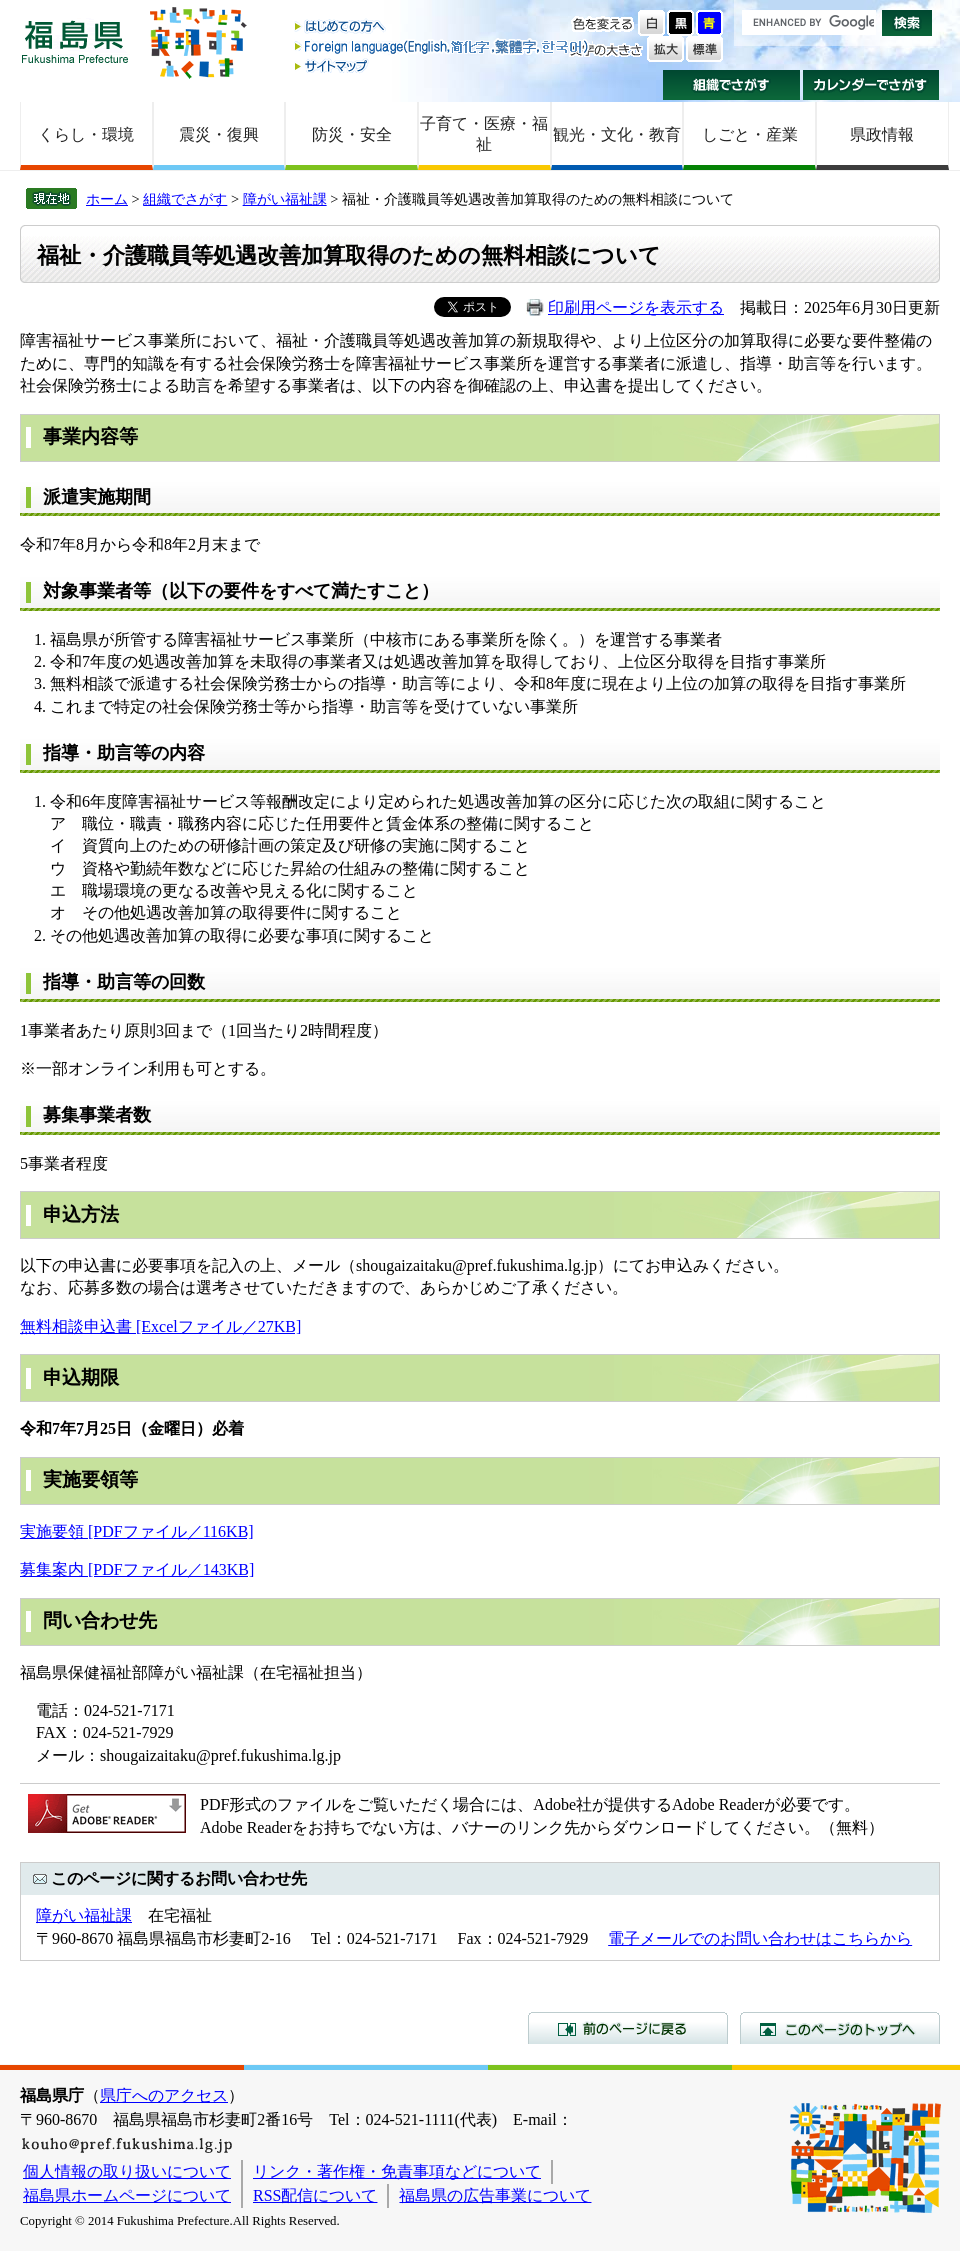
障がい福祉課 (285, 199)
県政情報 (882, 134)
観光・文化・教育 (617, 134)
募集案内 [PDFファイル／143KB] (137, 1569)
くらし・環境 (86, 134)
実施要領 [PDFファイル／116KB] (137, 1531)
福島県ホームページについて (127, 2195)
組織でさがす (731, 85)
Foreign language (443, 46)
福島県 (75, 41)
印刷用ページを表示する (636, 307)
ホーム (107, 199)
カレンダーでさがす (871, 85)
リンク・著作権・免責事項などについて (397, 2171)
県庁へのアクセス (164, 2095)
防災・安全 (352, 134)
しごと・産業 (750, 134)
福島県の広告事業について (495, 2195)
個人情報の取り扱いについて (127, 2171)
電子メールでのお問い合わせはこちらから (760, 1938)
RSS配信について (315, 2195)
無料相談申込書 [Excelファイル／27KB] (160, 1326)
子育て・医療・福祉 (484, 134)
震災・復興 (219, 134)
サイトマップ (443, 65)
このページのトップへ (840, 2028)
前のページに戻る (628, 2028)
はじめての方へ (443, 27)
